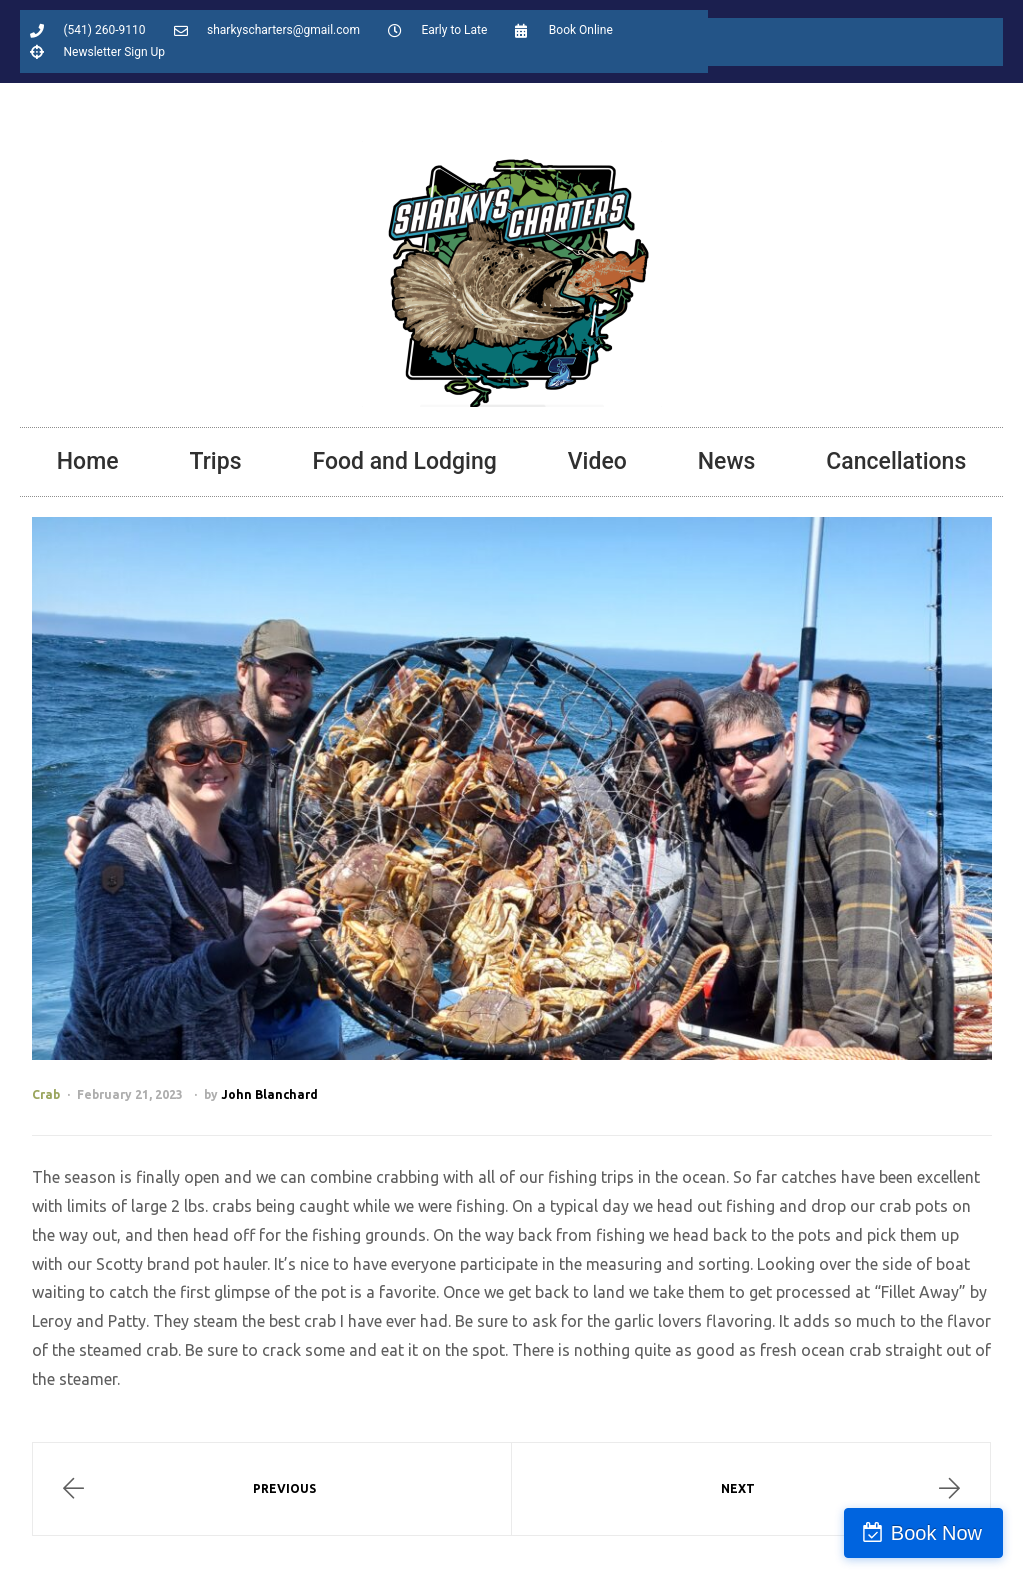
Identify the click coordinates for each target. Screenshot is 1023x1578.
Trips (216, 461)
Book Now (936, 1533)
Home (88, 461)
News (727, 461)
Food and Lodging (404, 461)
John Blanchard (269, 1094)
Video (597, 461)
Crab (46, 1094)
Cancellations (896, 461)
